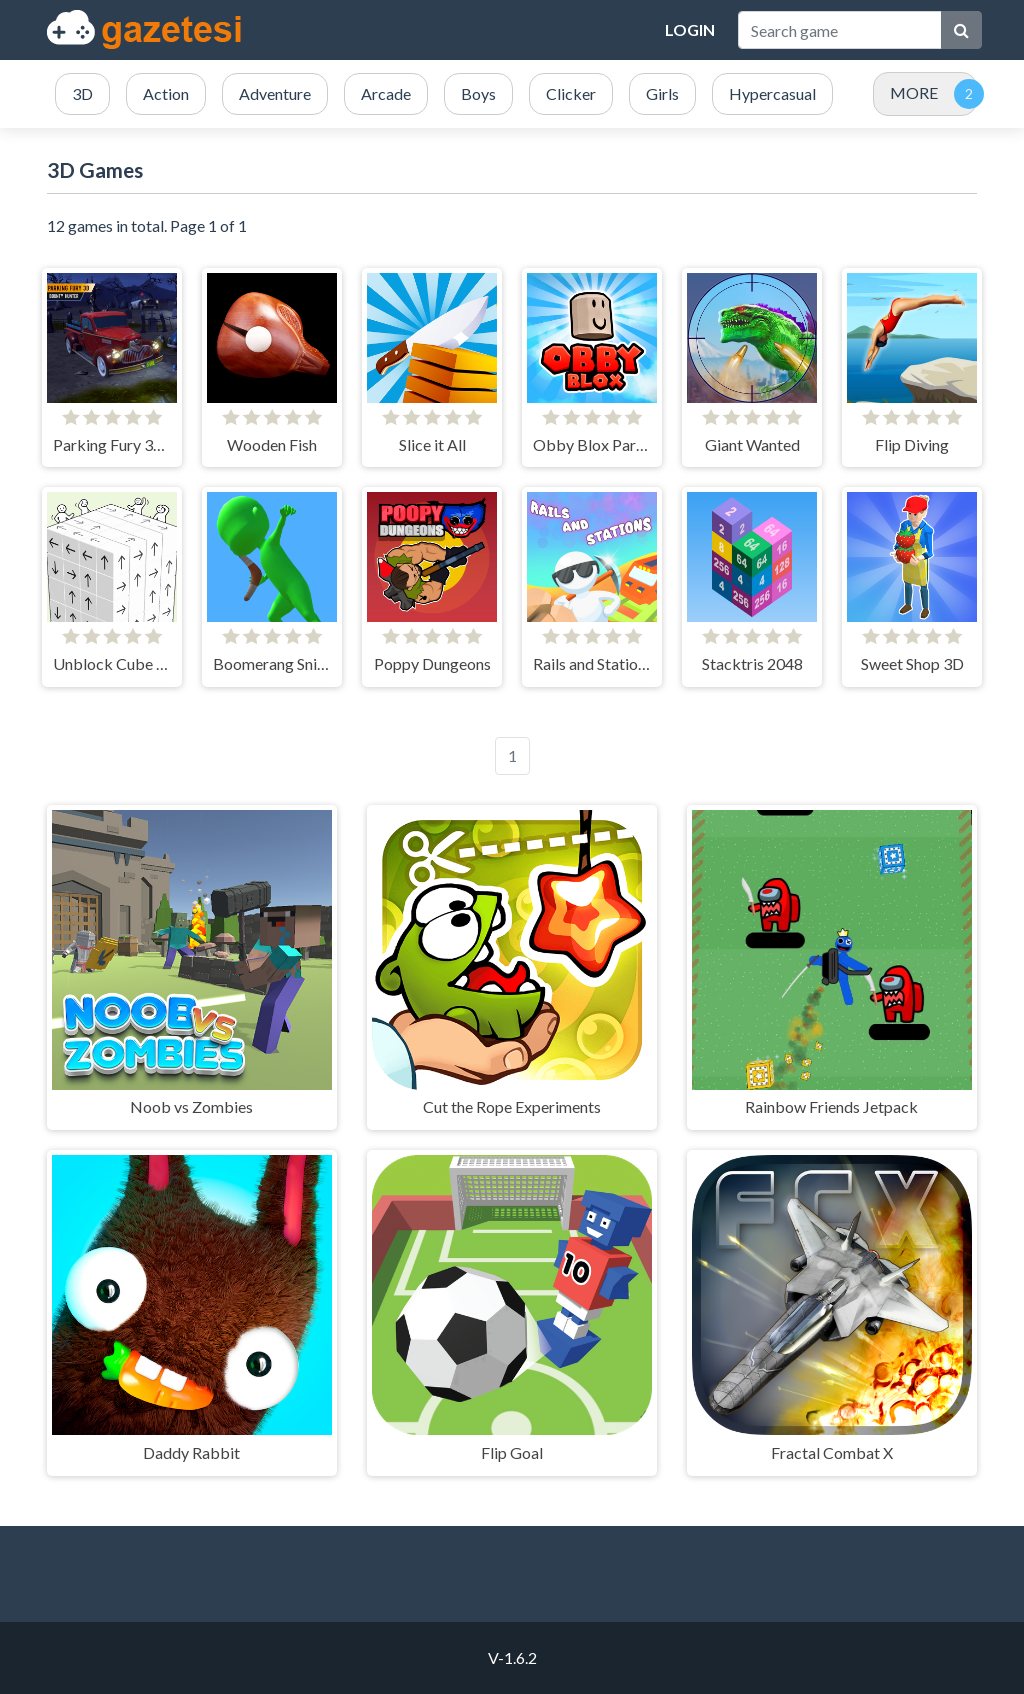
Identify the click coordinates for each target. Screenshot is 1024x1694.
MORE (914, 92)
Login (690, 29)
